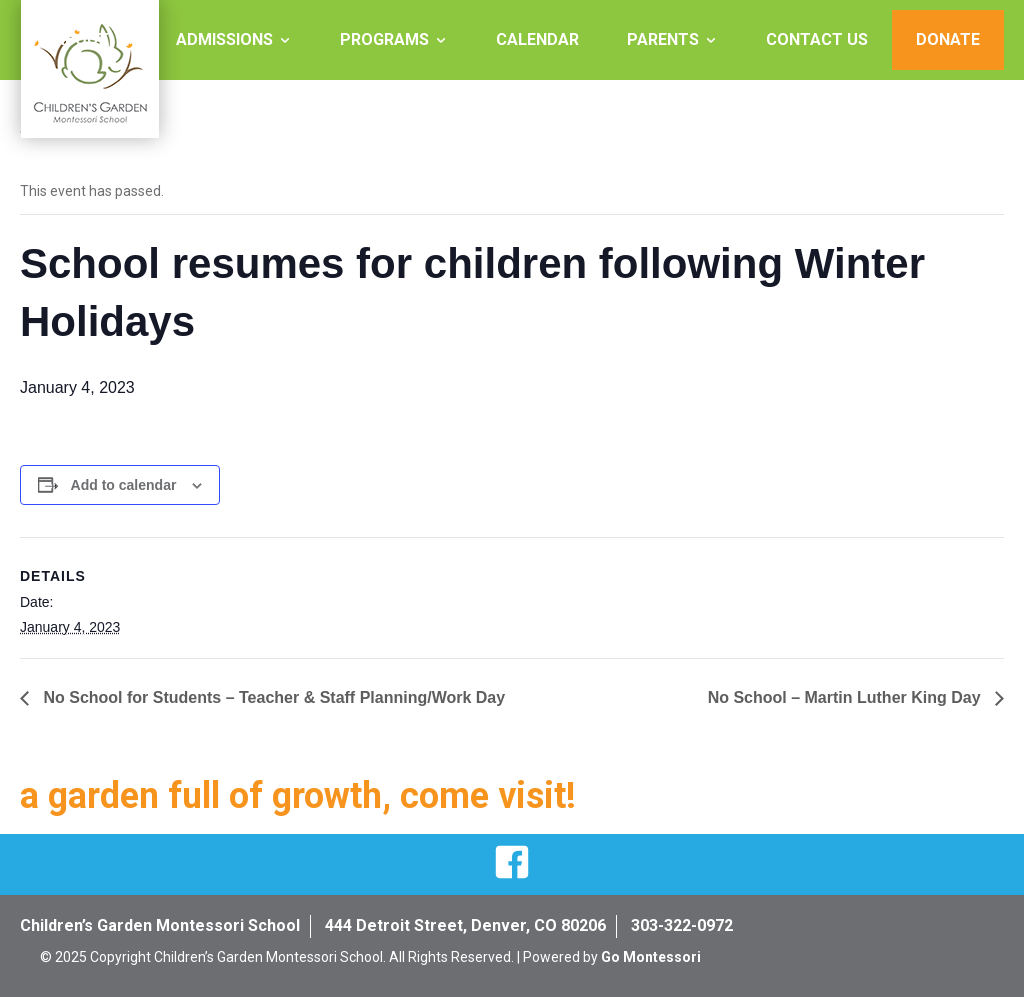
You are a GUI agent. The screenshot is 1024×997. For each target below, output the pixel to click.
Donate (948, 39)
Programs (384, 39)
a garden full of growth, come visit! (298, 796)
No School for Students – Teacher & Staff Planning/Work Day (272, 697)
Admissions (224, 39)
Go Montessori (651, 957)
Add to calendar (124, 485)
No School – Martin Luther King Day (846, 697)
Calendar (537, 39)
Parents (663, 39)
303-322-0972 (682, 925)
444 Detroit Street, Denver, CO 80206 (465, 925)
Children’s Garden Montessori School (160, 925)
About (81, 39)
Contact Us (817, 39)
